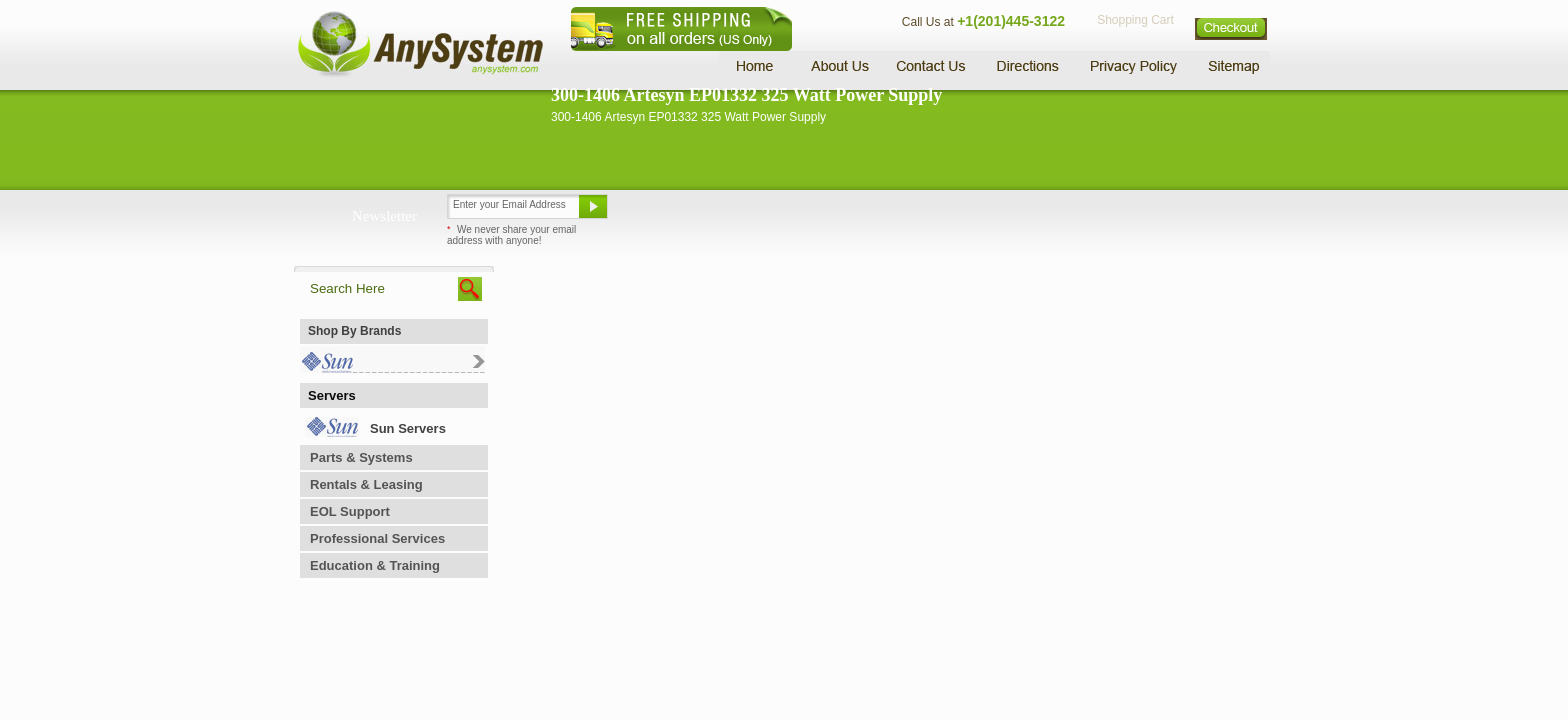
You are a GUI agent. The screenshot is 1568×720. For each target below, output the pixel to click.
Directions (1028, 65)
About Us (839, 65)
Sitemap (1232, 65)
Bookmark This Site (904, 214)
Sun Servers (408, 428)
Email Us (664, 214)
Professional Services (377, 538)
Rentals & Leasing (366, 484)
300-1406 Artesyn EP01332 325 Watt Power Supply (746, 95)
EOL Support (350, 511)
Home (757, 65)
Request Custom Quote (1175, 214)
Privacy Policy (1134, 65)
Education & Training (375, 565)
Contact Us (931, 65)
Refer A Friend (772, 214)
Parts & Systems (361, 457)
